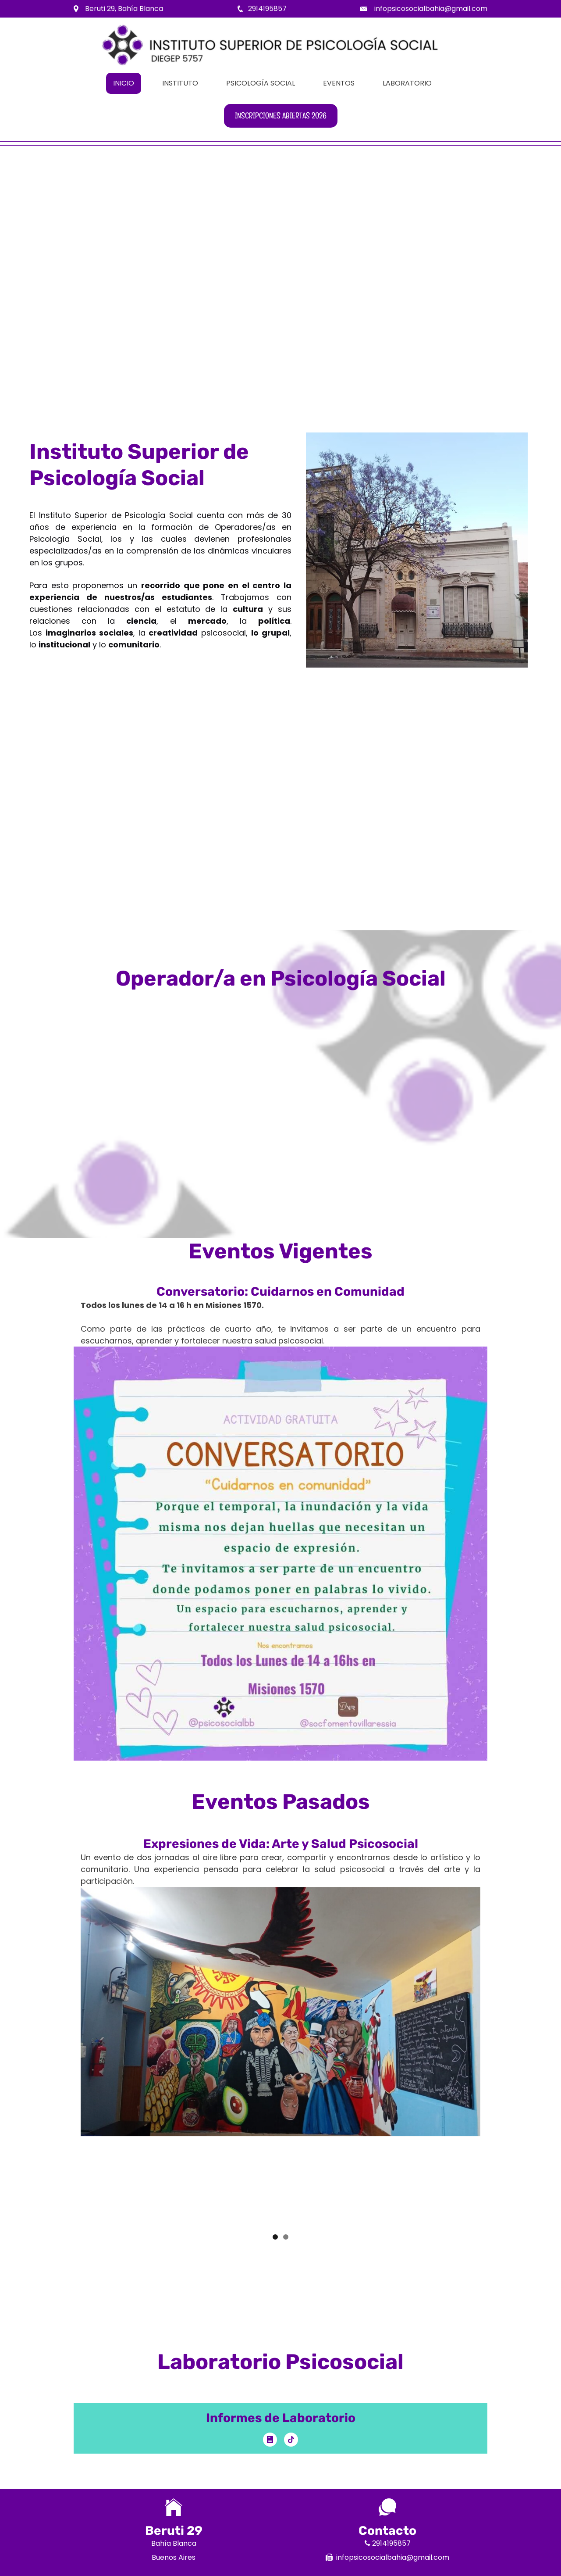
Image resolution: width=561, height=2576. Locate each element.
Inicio (123, 83)
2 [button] (285, 2237)
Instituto (180, 83)
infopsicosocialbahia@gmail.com (430, 9)
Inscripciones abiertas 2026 (281, 115)
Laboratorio (407, 83)
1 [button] (275, 2237)
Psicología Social (260, 83)
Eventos (339, 83)
